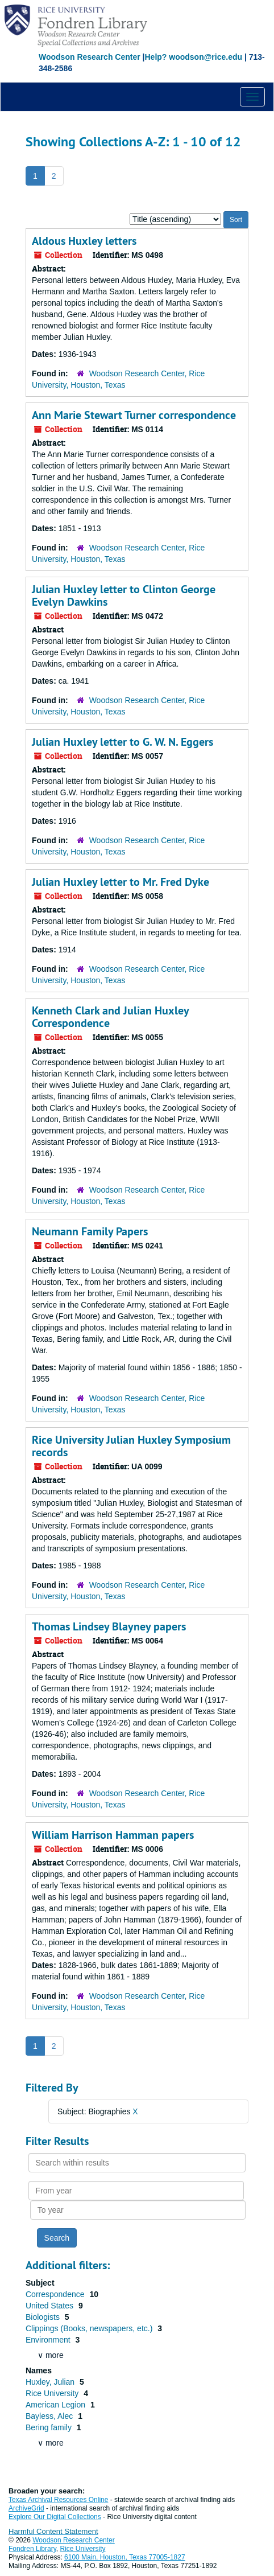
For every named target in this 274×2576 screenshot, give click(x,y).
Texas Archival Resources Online (58, 2500)
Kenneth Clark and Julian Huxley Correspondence (110, 1016)
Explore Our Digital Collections (55, 2517)
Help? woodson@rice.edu (193, 56)
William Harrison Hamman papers (113, 1834)
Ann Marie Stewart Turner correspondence (134, 415)
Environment (49, 2339)
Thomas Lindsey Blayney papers (109, 1626)
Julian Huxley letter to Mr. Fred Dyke (120, 881)
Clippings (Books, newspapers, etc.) (90, 2328)
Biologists (44, 2317)
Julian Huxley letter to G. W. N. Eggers (122, 741)
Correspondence (56, 2294)
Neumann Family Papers (90, 1231)
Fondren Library (32, 2549)
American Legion (57, 2404)
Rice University (53, 2393)
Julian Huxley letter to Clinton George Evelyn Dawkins (123, 595)
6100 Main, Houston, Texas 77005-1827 (124, 2557)
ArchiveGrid (26, 2508)
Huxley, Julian (51, 2381)
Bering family (50, 2427)
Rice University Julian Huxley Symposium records (131, 1446)
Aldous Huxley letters (84, 240)
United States (51, 2305)
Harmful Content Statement (53, 2531)
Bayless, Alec (50, 2416)
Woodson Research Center (89, 56)
